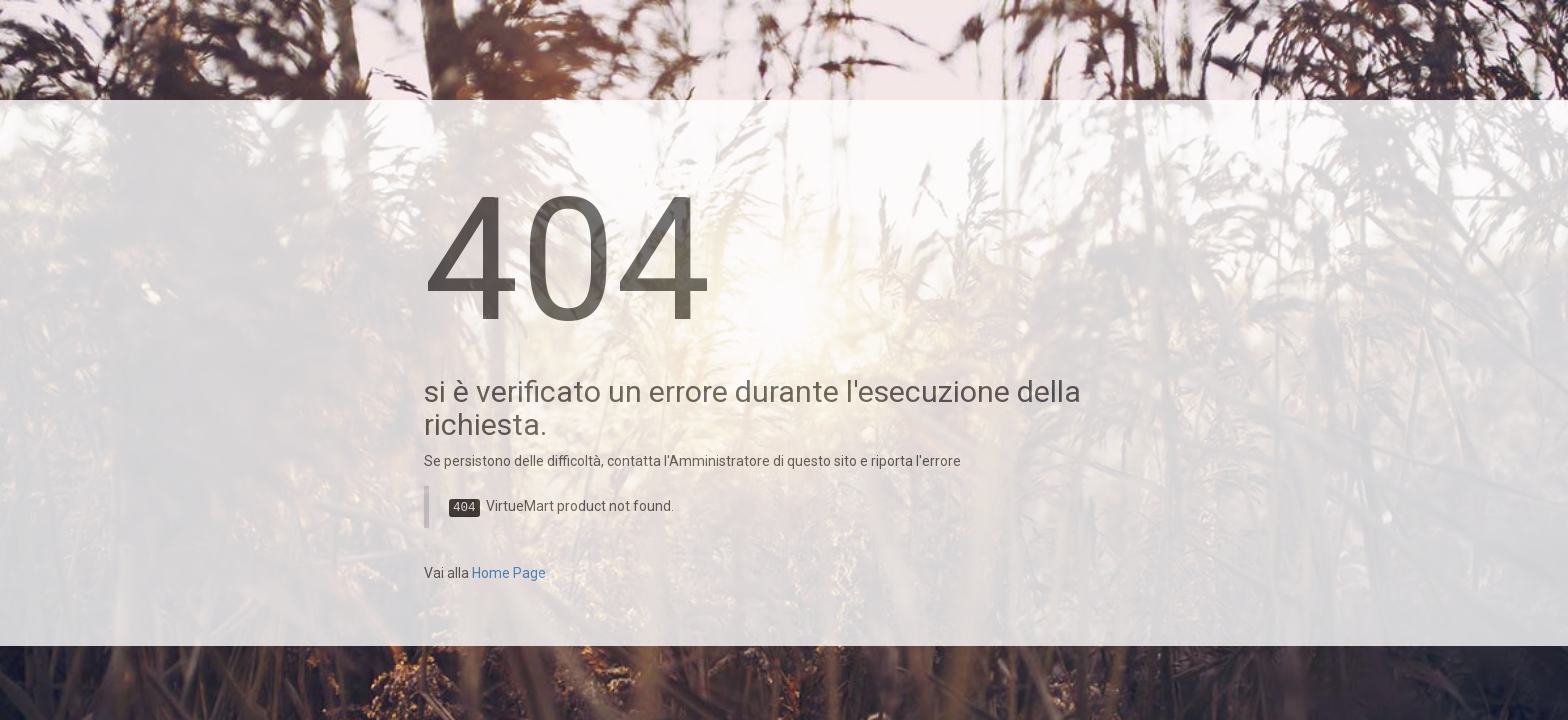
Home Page (509, 573)
